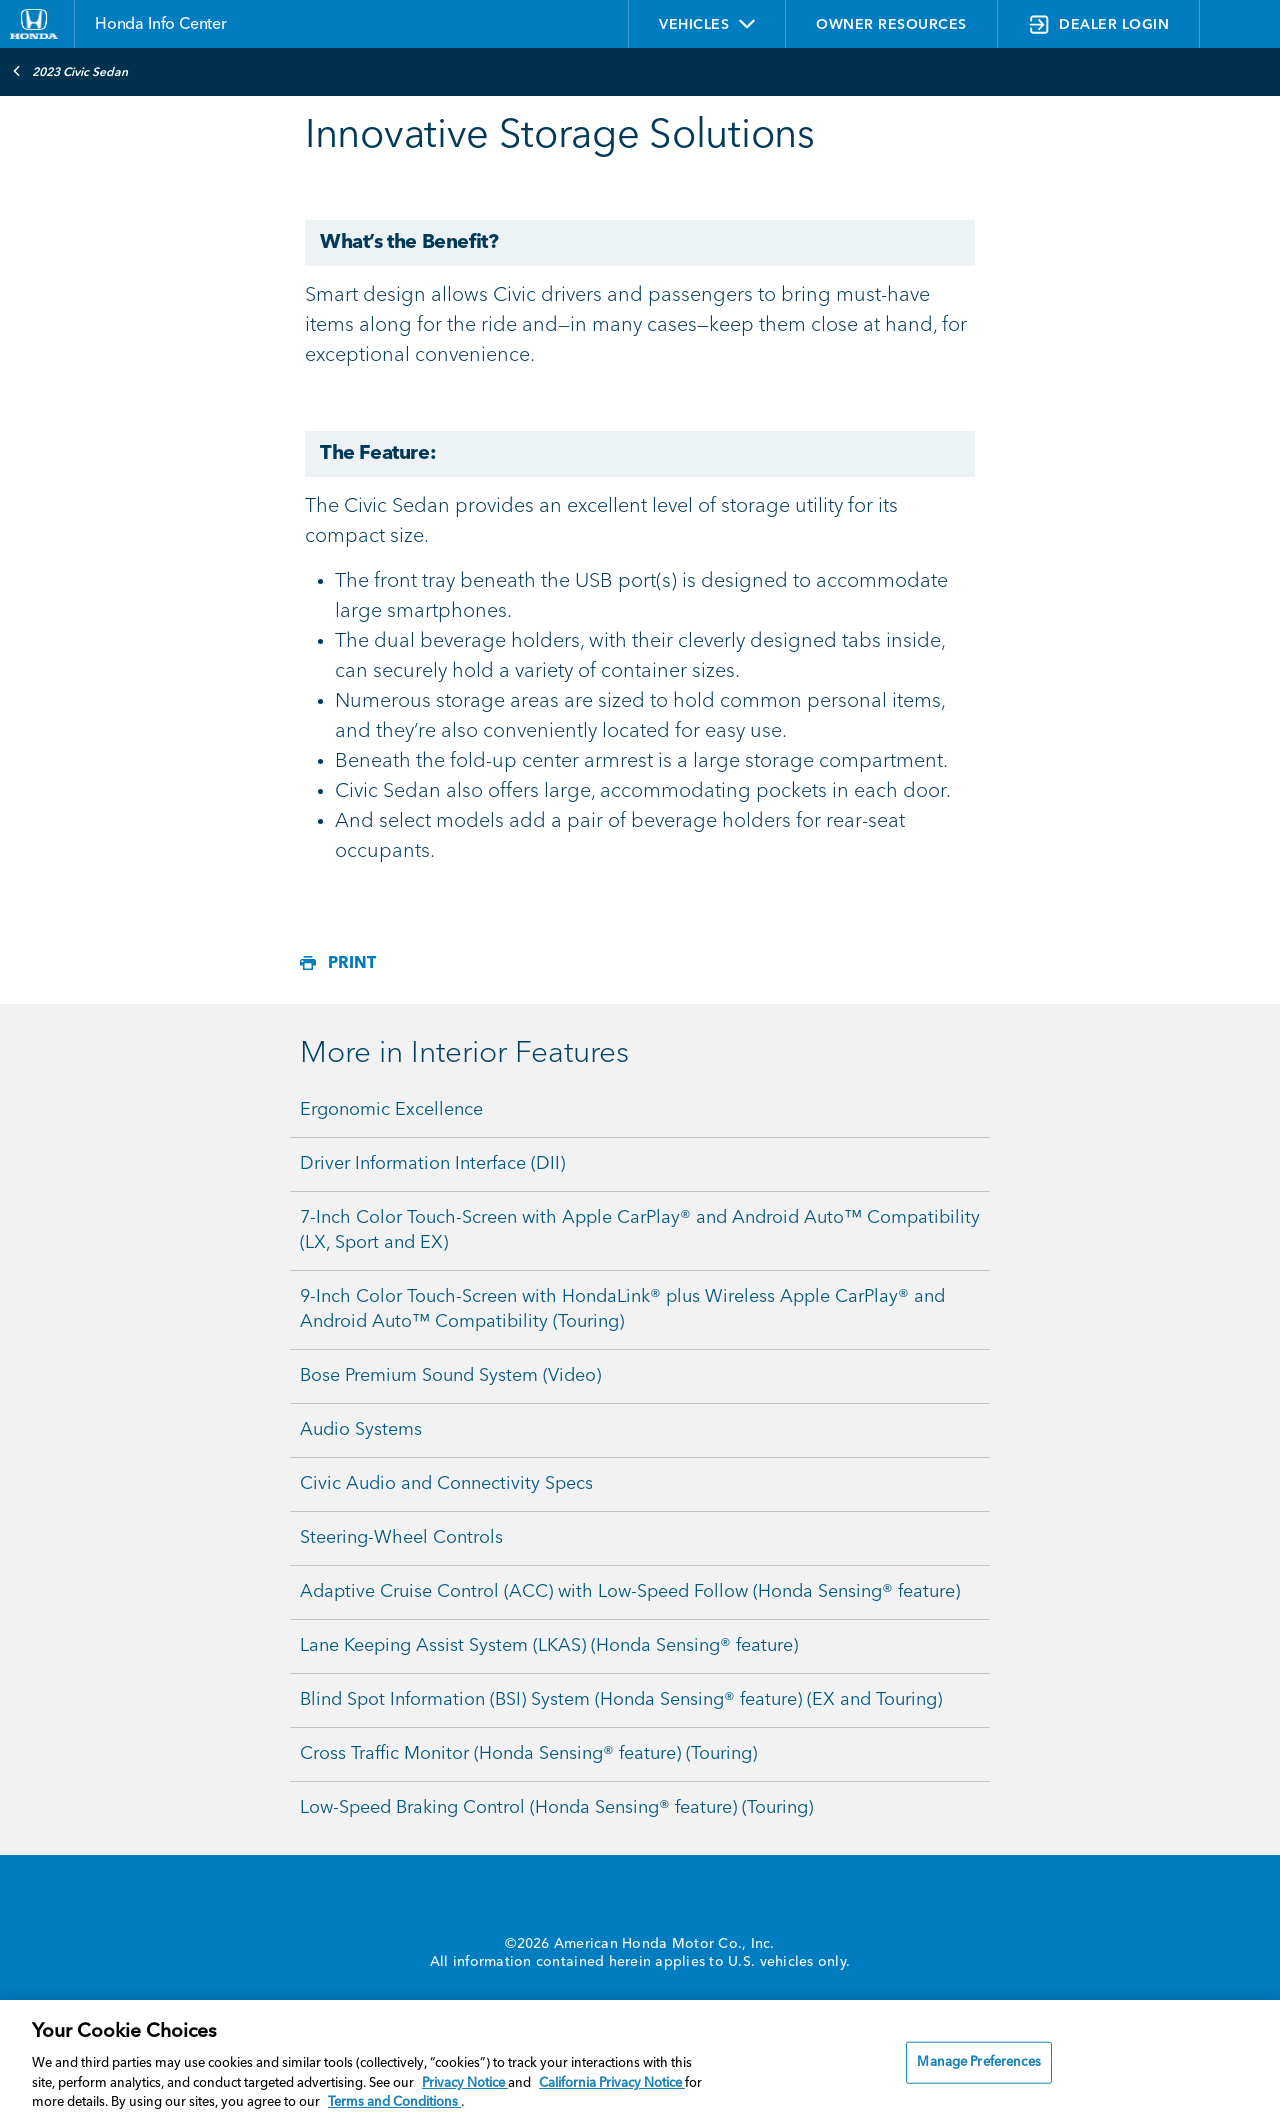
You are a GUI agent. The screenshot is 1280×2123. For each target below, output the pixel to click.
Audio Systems (361, 1430)
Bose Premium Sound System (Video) (450, 1376)
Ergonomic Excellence (391, 1110)
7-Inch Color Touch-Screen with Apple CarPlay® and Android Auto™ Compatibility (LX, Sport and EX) (640, 1230)
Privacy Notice (465, 2083)
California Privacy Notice (612, 2083)
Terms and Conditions (394, 2102)
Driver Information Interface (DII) (432, 1164)
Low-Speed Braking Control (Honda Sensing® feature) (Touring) (556, 1808)
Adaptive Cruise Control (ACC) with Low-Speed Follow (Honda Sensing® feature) (630, 1592)
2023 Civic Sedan (70, 71)
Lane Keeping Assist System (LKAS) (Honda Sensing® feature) (549, 1646)
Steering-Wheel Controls (401, 1538)
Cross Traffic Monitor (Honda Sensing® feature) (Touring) (528, 1754)
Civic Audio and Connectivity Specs (446, 1484)
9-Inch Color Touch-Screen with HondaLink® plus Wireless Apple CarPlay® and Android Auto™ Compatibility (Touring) (622, 1309)
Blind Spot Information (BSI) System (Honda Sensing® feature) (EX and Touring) (621, 1700)
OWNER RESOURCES (891, 25)
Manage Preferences (978, 2062)
